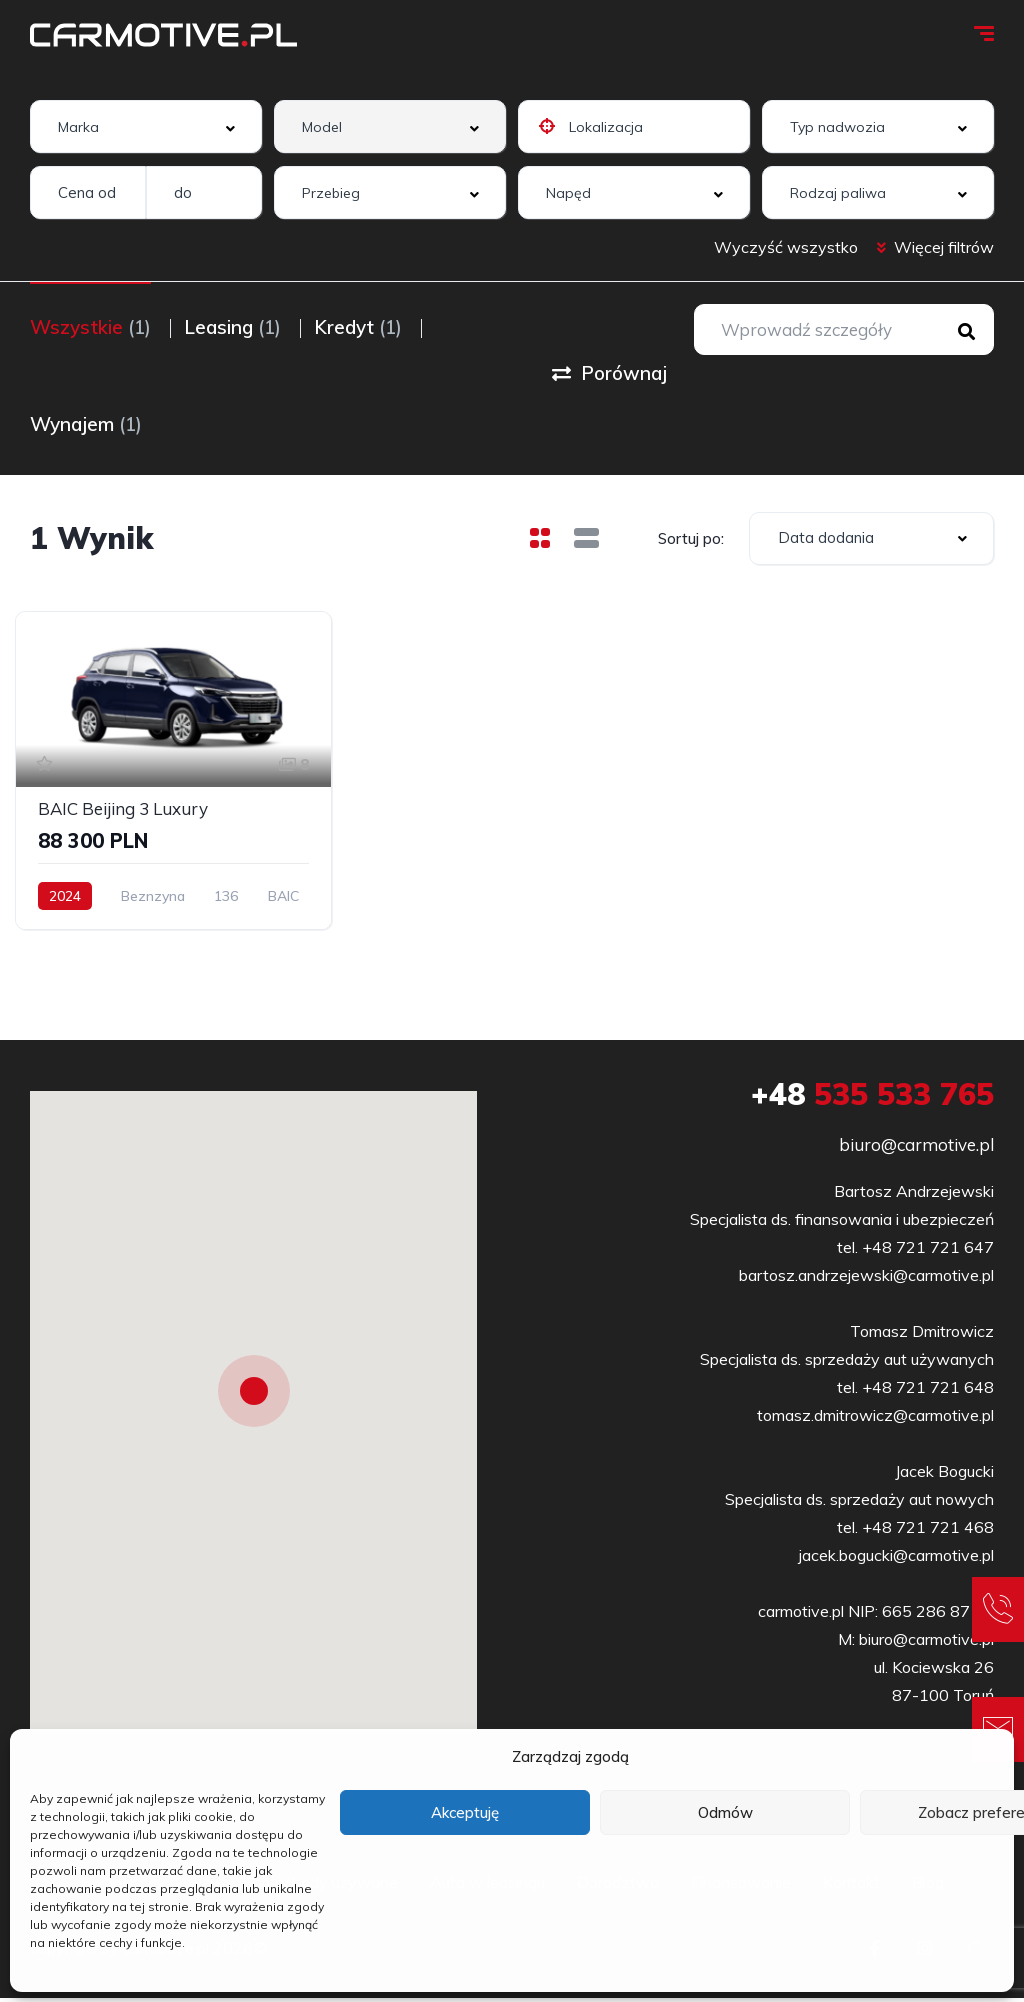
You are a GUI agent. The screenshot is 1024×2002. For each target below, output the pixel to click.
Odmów (725, 1812)
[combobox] (146, 126)
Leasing (237, 327)
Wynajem (86, 425)
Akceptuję (465, 1812)
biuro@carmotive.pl (916, 1148)
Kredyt (368, 327)
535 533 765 (872, 1098)
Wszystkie (90, 327)
